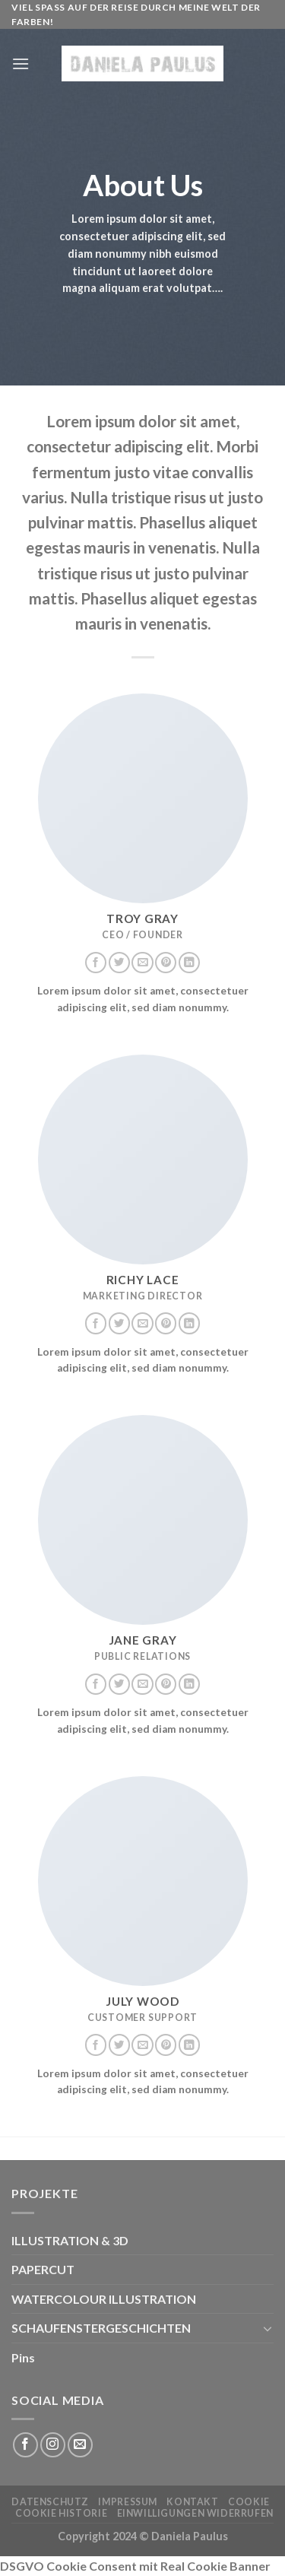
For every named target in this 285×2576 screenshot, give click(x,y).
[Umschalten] (267, 2328)
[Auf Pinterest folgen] (165, 963)
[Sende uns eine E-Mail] (142, 963)
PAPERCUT (42, 2269)
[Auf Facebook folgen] (95, 963)
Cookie (249, 2502)
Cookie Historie (61, 2513)
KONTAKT (192, 2502)
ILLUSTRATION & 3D (69, 2240)
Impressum (127, 2502)
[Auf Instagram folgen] (52, 2444)
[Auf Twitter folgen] (119, 963)
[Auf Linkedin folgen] (189, 963)
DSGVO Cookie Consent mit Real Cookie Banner (135, 2566)
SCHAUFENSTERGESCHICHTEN (101, 2328)
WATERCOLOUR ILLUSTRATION (103, 2299)
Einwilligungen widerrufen (195, 2513)
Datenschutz (50, 2502)
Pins (23, 2357)
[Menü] (20, 63)
